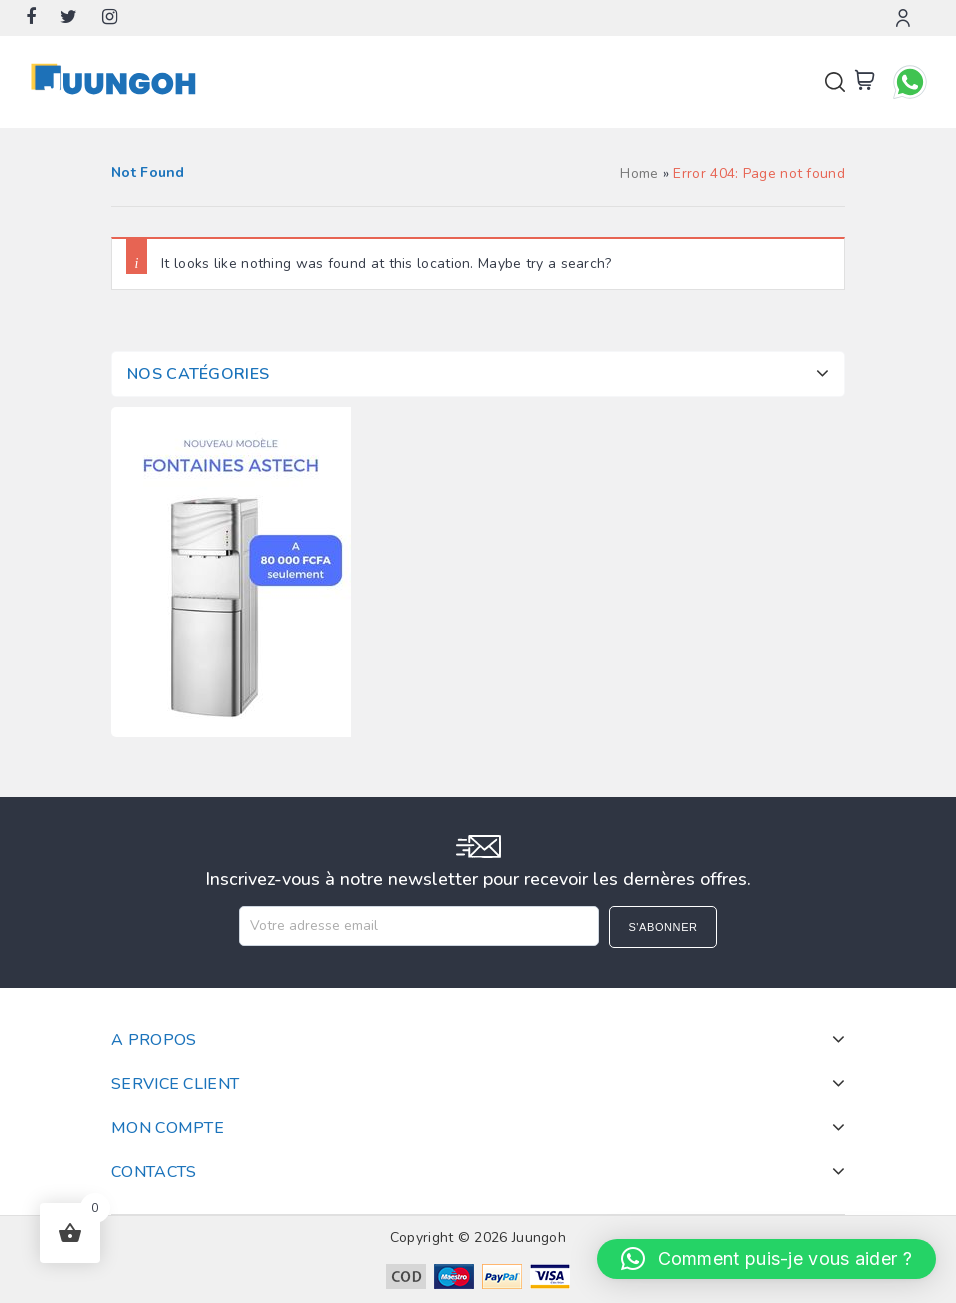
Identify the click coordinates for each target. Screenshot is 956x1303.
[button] (766, 1259)
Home (639, 173)
